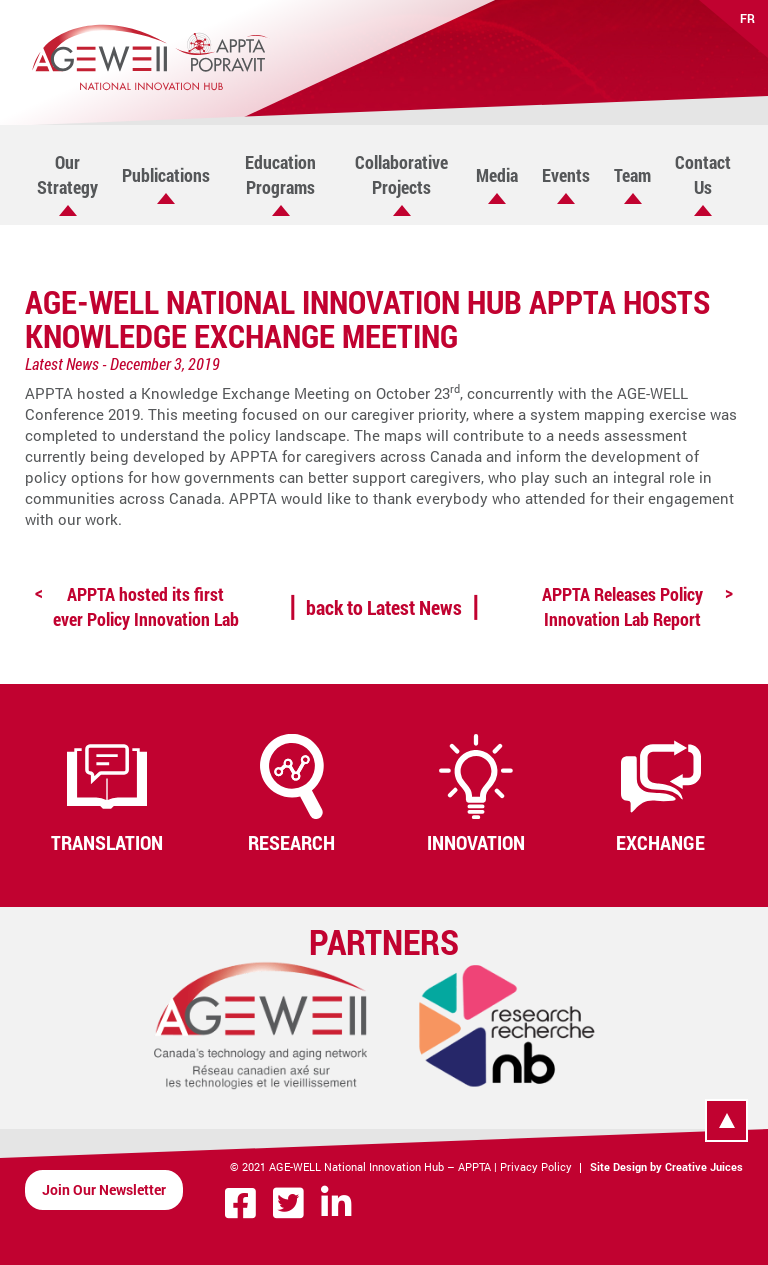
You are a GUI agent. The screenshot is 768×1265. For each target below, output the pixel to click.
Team (632, 175)
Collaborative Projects (401, 174)
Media (497, 175)
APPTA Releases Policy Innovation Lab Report (622, 606)
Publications (166, 175)
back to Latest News (384, 607)
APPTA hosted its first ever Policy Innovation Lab (146, 606)
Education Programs (280, 174)
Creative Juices (704, 1166)
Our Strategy (67, 174)
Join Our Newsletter (104, 1189)
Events (566, 175)
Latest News (62, 363)
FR (747, 18)
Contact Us (703, 174)
